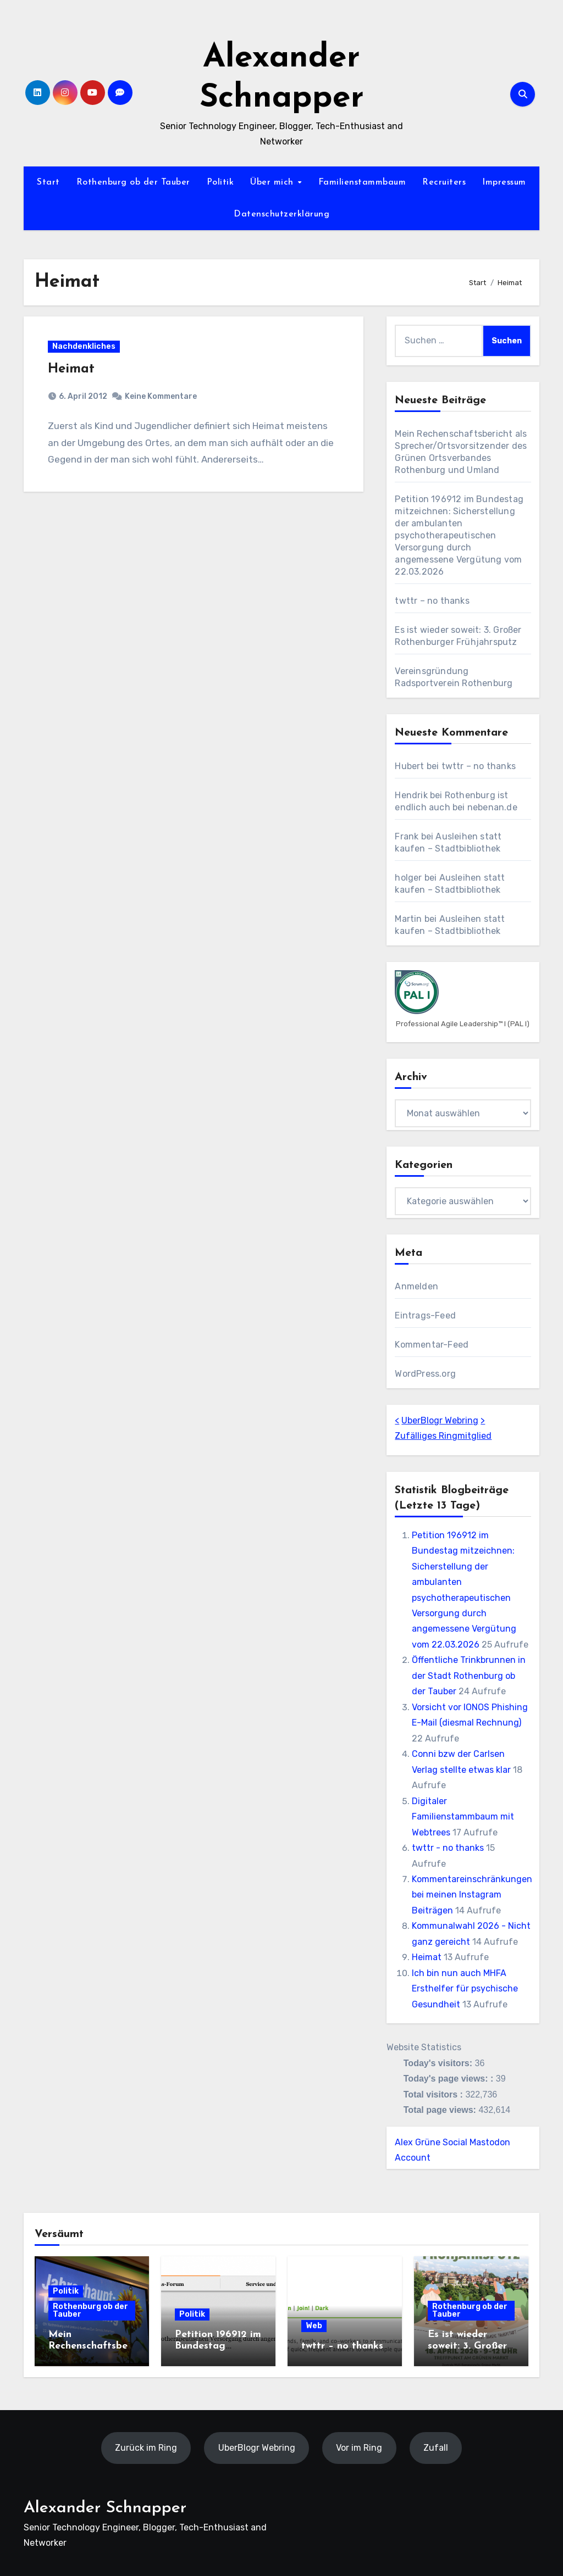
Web (314, 2325)
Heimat (71, 369)
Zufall (435, 2448)
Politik (220, 182)
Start (48, 182)
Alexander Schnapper (105, 2508)
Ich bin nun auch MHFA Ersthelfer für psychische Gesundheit (465, 1989)
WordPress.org (425, 1373)
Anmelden (416, 1286)
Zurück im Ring (146, 2448)
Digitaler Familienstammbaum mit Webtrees (463, 1817)
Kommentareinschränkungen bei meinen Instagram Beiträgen (472, 1895)
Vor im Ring (359, 2448)
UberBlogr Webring (439, 1420)
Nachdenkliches (84, 347)
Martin (408, 919)
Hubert (409, 766)
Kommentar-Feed (431, 1344)
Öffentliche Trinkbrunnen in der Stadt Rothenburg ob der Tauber (469, 1675)
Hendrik (411, 795)
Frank (406, 836)
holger (408, 877)
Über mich (273, 182)
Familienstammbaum (362, 182)
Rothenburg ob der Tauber (133, 182)
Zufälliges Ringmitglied (443, 1436)
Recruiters (444, 182)
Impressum (504, 182)
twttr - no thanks (448, 1848)
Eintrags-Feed (425, 1315)
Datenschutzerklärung (281, 214)
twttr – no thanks (432, 601)
